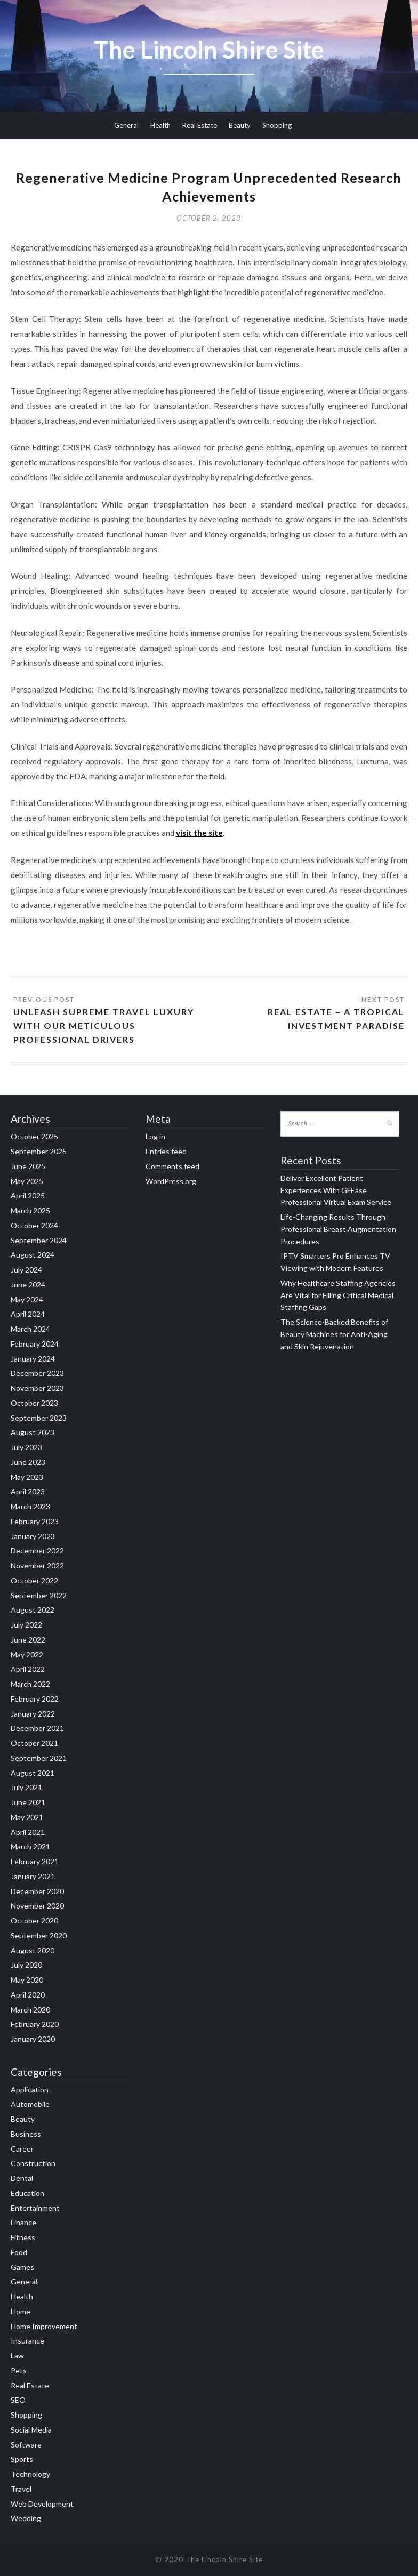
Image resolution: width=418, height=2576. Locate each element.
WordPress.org (171, 1181)
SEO (18, 2399)
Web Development (42, 2503)
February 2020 (35, 2023)
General (126, 125)
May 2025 (27, 1181)
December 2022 (37, 1550)
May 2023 (27, 1477)
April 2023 (28, 1491)
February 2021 (35, 1861)
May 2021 (27, 1817)
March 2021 (30, 1846)
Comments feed (172, 1166)
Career (22, 2148)
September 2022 (39, 1595)
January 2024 (33, 1358)
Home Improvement (44, 2326)
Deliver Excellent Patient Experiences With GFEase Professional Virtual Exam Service (335, 1190)
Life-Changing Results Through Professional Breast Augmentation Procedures (338, 1229)
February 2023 (35, 1521)
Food (19, 2252)
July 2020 (26, 1964)
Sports (22, 2459)
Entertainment (35, 2207)
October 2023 (34, 1402)
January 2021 (33, 1876)
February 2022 (35, 1698)
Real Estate (199, 125)
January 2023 (33, 1536)
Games (22, 2267)
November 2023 (37, 1387)
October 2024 (34, 1225)
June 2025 (28, 1166)
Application (30, 2089)
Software (26, 2444)
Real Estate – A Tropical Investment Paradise (336, 1019)
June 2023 (28, 1462)
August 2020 (32, 1950)
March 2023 (30, 1506)
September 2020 (39, 1935)
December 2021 (37, 1728)
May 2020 (27, 1979)
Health (160, 125)
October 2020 (34, 1920)
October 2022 (34, 1580)
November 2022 (37, 1565)
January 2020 (33, 2038)
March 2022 (30, 1683)
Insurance (27, 2340)
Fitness (23, 2237)
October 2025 (34, 1136)
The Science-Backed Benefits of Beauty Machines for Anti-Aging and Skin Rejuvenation (334, 1334)
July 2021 (26, 1787)
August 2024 (32, 1254)
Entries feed (166, 1151)
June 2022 (28, 1639)
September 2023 (39, 1417)
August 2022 (32, 1609)
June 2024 (28, 1284)
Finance (23, 2222)
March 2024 (30, 1328)
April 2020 (28, 1994)
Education (27, 2192)
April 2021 (28, 1832)
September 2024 (39, 1240)
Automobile (30, 2103)
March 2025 (30, 1210)
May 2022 (27, 1654)
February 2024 (35, 1343)
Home (20, 2311)
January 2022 (33, 1713)
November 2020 (37, 1905)
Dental (22, 2178)
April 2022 (28, 1668)
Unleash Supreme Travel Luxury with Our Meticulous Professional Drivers (103, 1025)
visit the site (199, 833)
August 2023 (32, 1432)
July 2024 (26, 1269)
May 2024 (27, 1299)
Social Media (31, 2429)
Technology (30, 2473)
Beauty (240, 125)
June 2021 (28, 1802)
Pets (19, 2370)
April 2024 (28, 1313)
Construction (33, 2163)
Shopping (277, 125)
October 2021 (34, 1743)
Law (17, 2355)
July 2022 (26, 1624)
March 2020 (30, 2009)
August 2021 (32, 1772)
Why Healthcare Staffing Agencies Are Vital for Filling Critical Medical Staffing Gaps (338, 1295)
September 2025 (39, 1151)
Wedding (26, 2518)
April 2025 (28, 1195)
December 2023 (37, 1373)
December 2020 (37, 1891)
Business (26, 2133)
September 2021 (39, 1757)
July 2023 (26, 1447)
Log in (155, 1136)
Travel (21, 2488)
